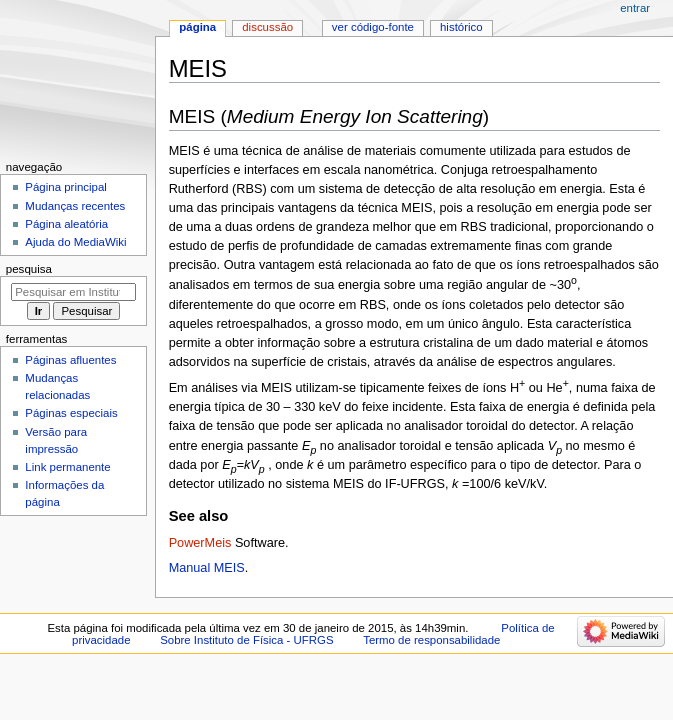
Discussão (267, 27)
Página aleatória (66, 224)
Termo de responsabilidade (431, 640)
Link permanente (67, 467)
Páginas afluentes (70, 360)
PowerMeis (200, 543)
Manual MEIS (207, 568)
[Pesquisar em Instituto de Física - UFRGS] (73, 292)
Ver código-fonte (373, 27)
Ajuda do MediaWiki (75, 242)
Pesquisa (29, 269)
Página (197, 27)
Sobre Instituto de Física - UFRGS (246, 640)
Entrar (635, 8)
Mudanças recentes (75, 206)
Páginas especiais (71, 413)
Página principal (66, 187)
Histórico (461, 27)
